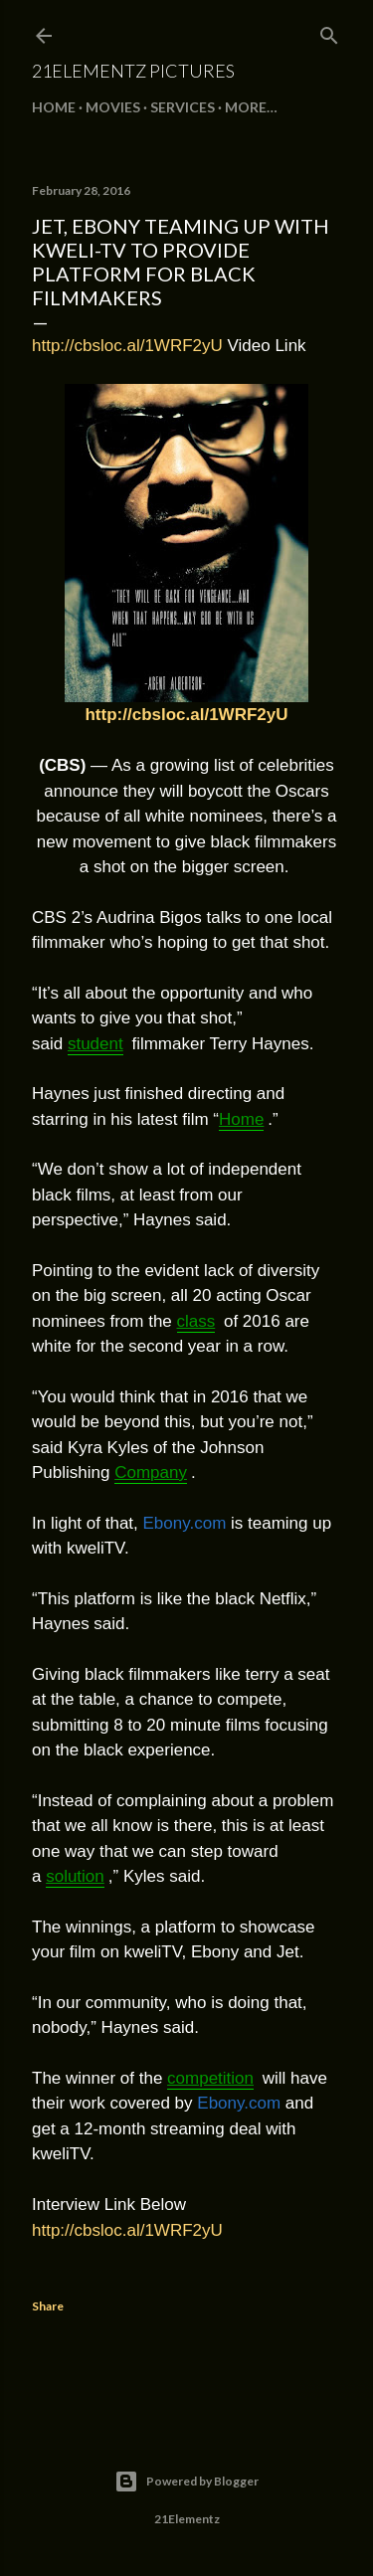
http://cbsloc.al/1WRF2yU (127, 345)
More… (251, 106)
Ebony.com (185, 1523)
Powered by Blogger (186, 2481)
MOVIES (113, 106)
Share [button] (48, 2306)
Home (54, 106)
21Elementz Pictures (133, 71)
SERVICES (182, 106)
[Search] (329, 31)
